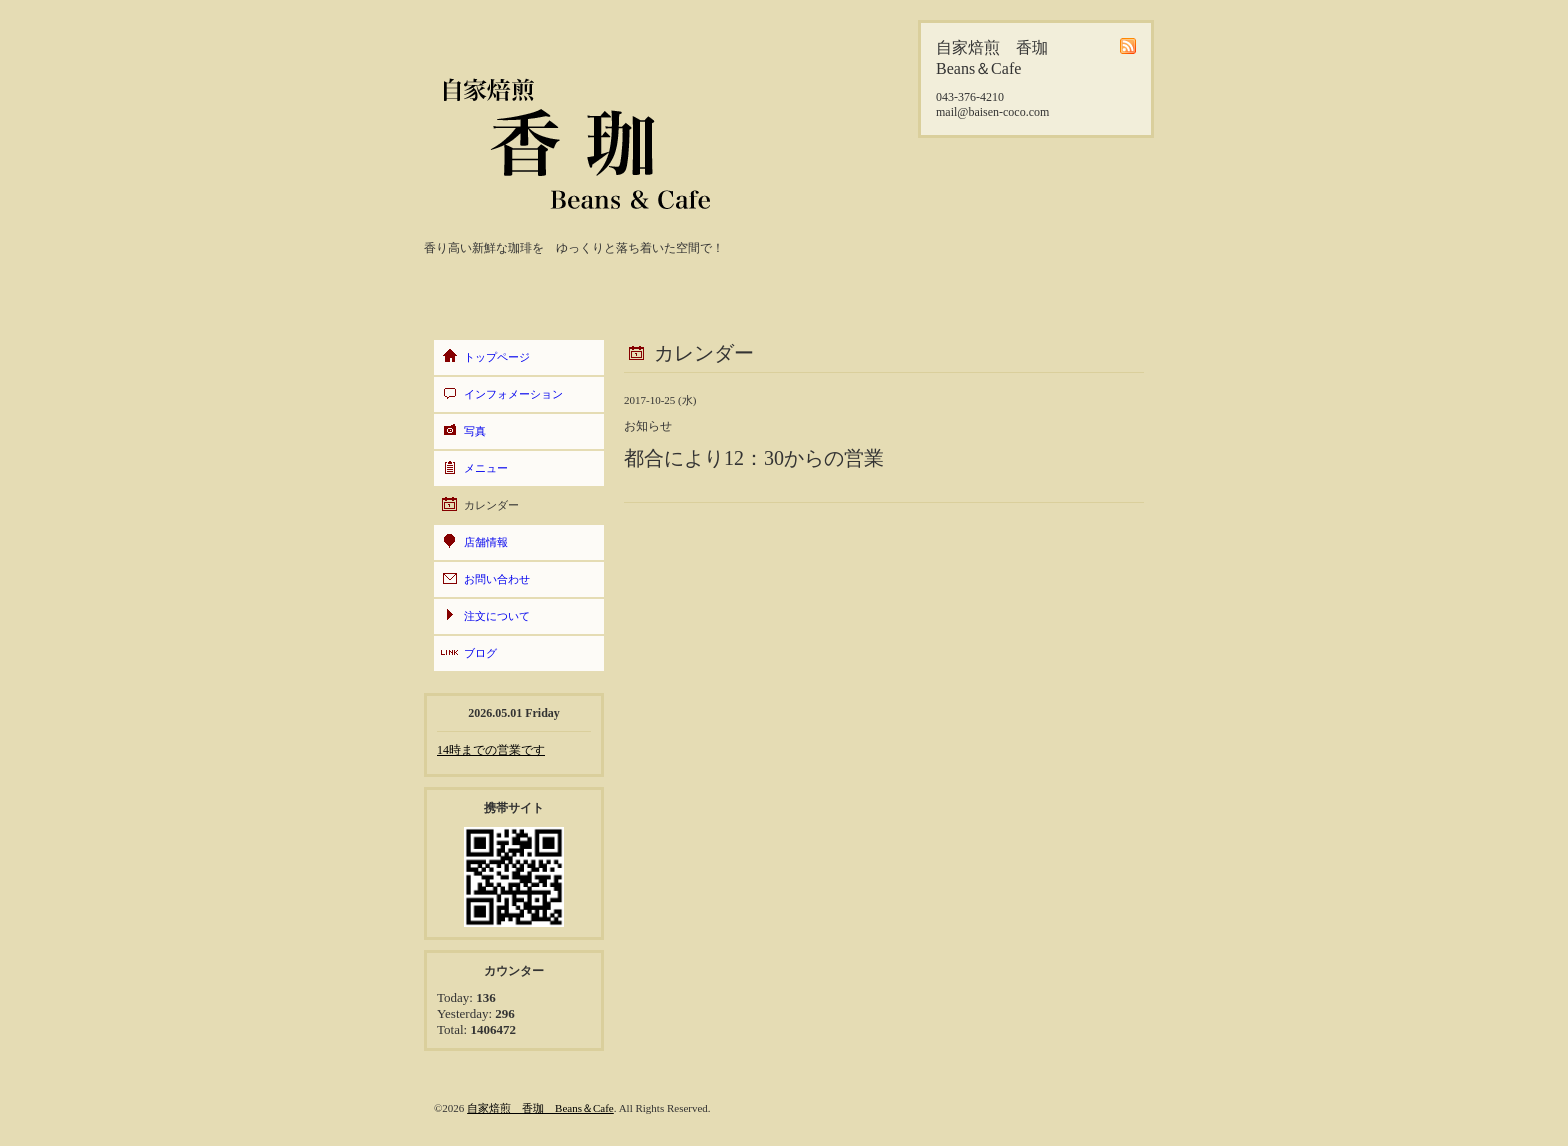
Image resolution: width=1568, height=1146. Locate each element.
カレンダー (491, 505)
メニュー (486, 468)
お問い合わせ (497, 579)
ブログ (480, 653)
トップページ (497, 357)
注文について (497, 616)
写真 (475, 431)
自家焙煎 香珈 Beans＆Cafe (540, 1108)
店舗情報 (486, 542)
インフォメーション (513, 394)
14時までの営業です (491, 750)
